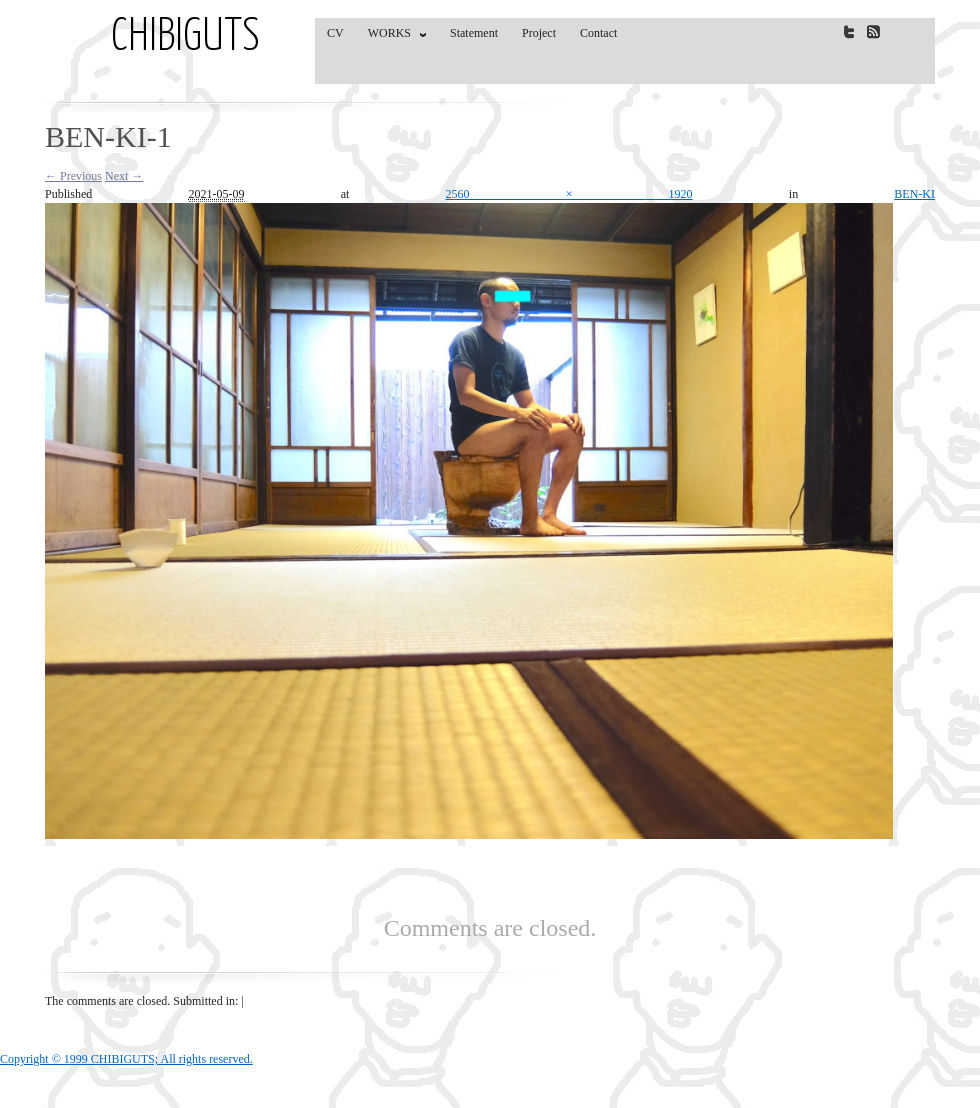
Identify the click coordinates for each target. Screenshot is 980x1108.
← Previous (73, 176)
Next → (124, 176)
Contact (598, 33)
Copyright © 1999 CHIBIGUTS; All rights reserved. (126, 1059)
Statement (474, 33)
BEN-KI (914, 194)
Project (539, 33)
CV (335, 33)
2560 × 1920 (569, 194)
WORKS (392, 37)
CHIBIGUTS (185, 38)
